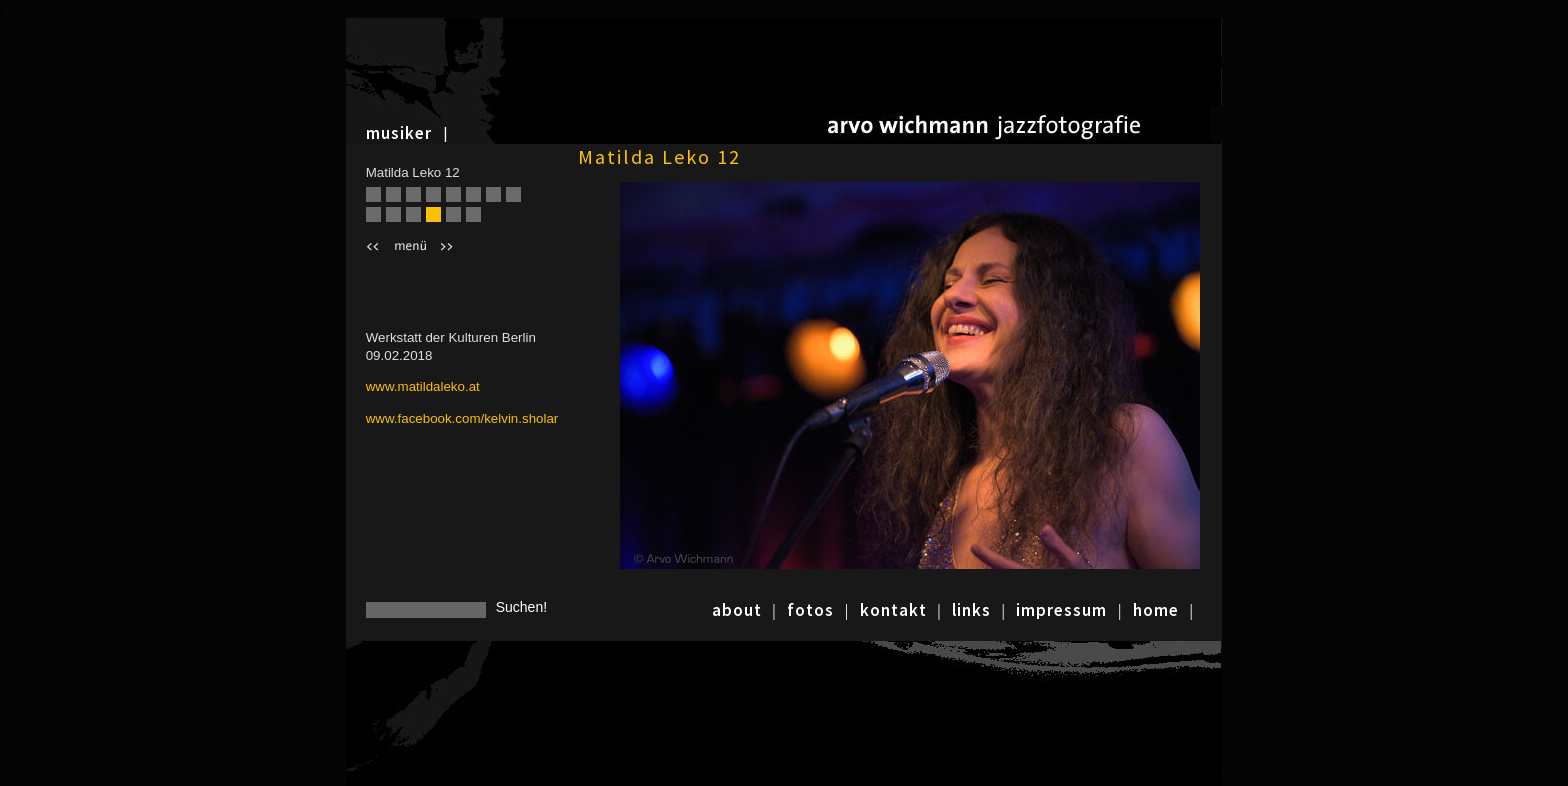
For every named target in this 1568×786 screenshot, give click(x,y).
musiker (399, 133)
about (737, 610)
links (971, 610)
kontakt (893, 610)
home (1156, 610)
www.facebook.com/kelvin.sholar (462, 418)
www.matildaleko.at (423, 386)
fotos (810, 610)
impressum (1061, 610)
